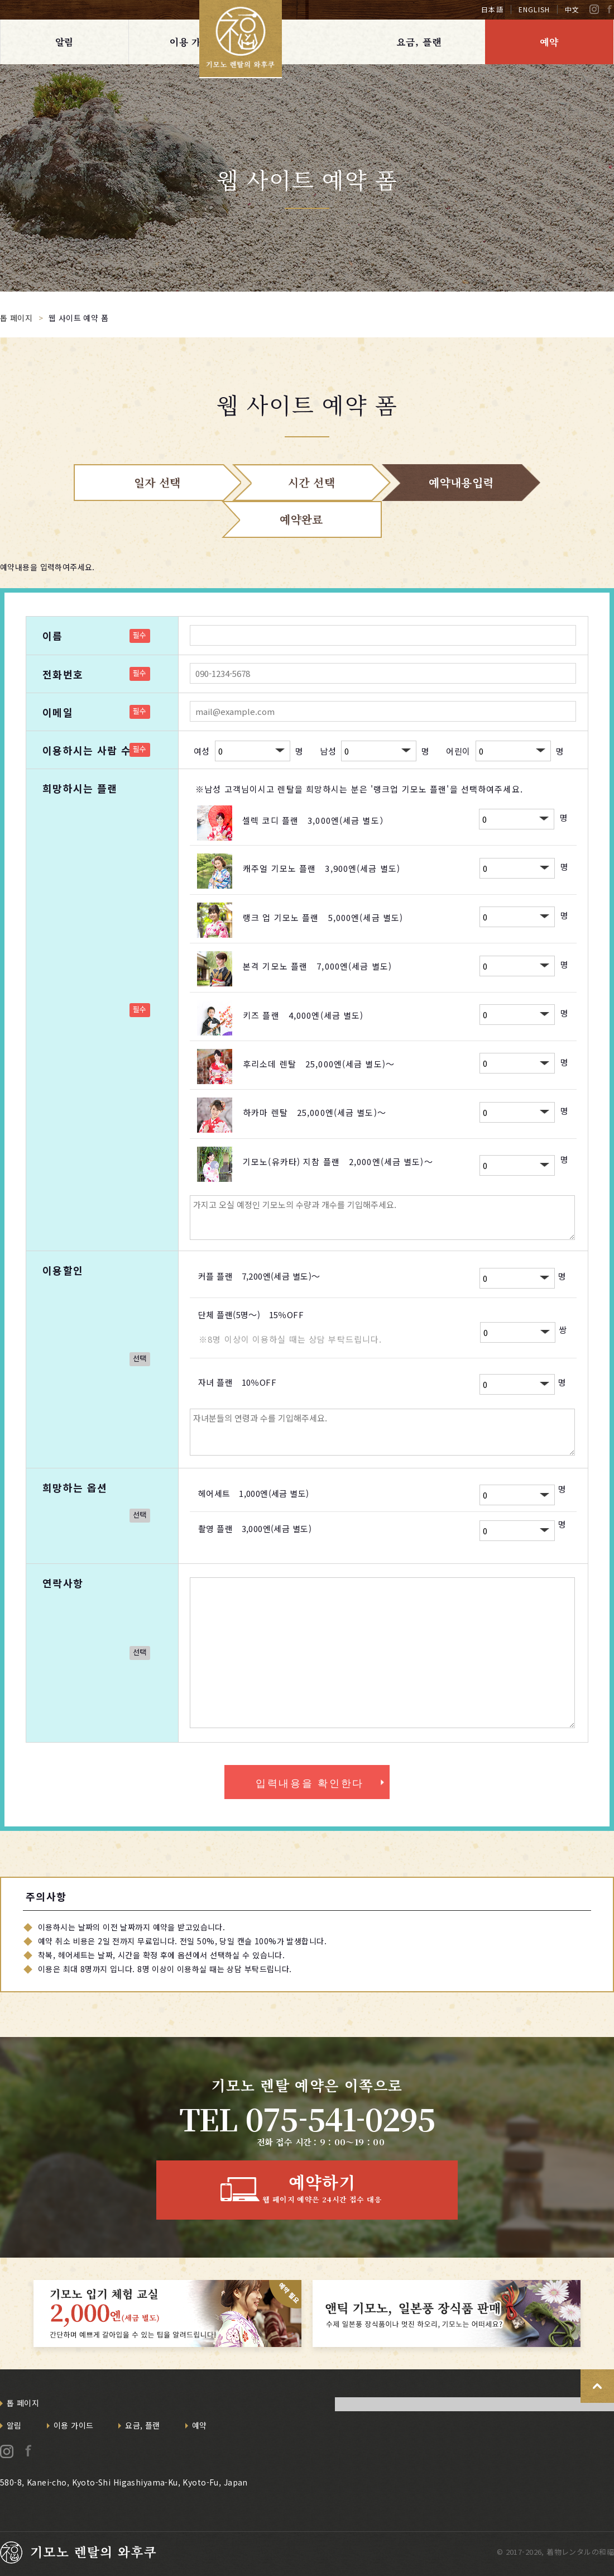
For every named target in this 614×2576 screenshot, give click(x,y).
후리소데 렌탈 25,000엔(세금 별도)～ (319, 1064)
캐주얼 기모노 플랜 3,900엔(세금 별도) (321, 868)
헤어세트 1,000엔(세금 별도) (253, 1493)
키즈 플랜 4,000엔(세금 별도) (303, 1015)
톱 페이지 (23, 2403)
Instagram (594, 9)
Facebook (609, 9)
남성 (328, 750)
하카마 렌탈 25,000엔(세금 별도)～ (314, 1112)
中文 (572, 9)
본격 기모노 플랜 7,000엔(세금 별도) (317, 966)
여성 (202, 750)
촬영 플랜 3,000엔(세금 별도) (254, 1528)
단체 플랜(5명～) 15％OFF (251, 1314)
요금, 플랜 (418, 42)
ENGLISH (534, 9)
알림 (64, 42)
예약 (549, 42)
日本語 (492, 9)
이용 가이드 (195, 42)
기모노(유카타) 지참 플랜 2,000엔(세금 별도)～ (338, 1161)
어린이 (458, 750)
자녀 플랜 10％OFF (237, 1382)
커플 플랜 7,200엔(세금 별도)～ (259, 1276)
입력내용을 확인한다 (310, 1783)
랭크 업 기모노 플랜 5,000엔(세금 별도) (323, 917)
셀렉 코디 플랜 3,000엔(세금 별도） (315, 820)
